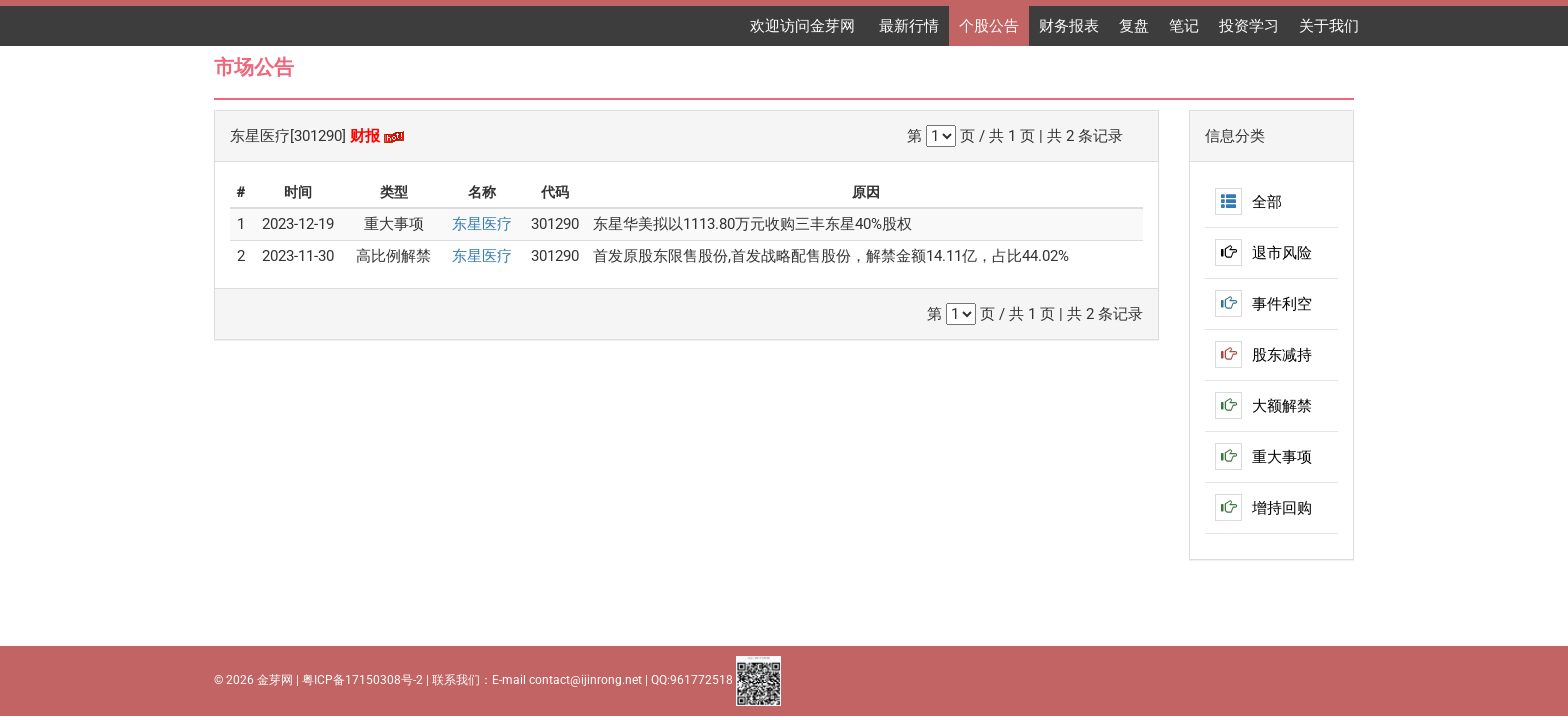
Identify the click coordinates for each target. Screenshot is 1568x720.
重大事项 (1263, 457)
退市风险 (1263, 253)
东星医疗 (482, 224)
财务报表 (1069, 26)
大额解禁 (1263, 406)
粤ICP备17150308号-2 (362, 680)
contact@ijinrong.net (585, 680)
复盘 (1134, 26)
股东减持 (1263, 355)
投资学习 (1249, 26)
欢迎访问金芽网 (804, 26)
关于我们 (1329, 26)
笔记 (1184, 26)
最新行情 (909, 26)
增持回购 (1263, 508)
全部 (1248, 202)
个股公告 (989, 26)
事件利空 (1263, 304)
